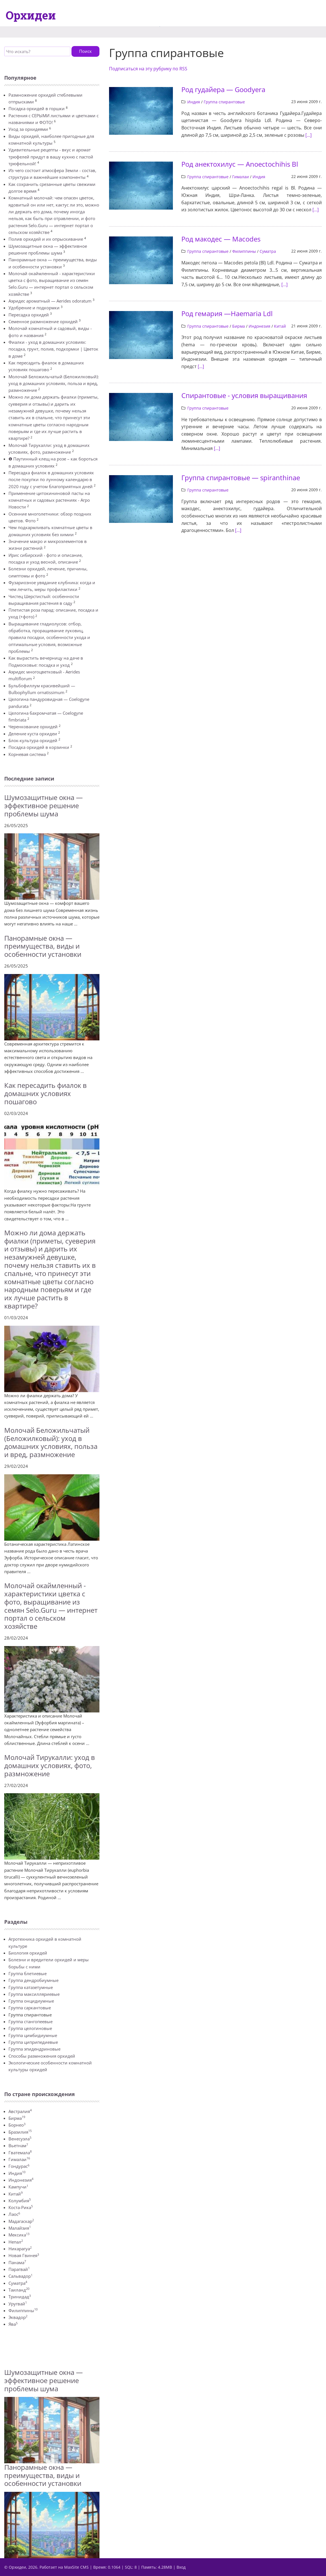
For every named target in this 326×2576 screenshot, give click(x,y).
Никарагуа (20, 2248)
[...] (308, 135)
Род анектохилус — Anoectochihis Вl (239, 164)
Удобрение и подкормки (34, 307)
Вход (181, 2567)
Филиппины (23, 2310)
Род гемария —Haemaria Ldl (227, 313)
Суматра (17, 2283)
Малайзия (19, 2228)
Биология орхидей (27, 1953)
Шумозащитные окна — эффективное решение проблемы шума (43, 805)
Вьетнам (18, 2145)
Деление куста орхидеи (32, 733)
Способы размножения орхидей (41, 2056)
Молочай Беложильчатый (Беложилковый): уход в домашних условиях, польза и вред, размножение (53, 383)
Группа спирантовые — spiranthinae (240, 477)
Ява (13, 2324)
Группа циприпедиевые (33, 2042)
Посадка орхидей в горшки (36, 108)
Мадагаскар (21, 2221)
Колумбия (19, 2200)
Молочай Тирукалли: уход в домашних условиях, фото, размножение (49, 1765)
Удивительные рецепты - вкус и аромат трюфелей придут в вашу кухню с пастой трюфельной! (50, 156)
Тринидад (19, 2296)
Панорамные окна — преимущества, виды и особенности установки (42, 946)
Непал (15, 2242)
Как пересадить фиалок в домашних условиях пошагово (45, 1093)
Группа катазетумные (30, 1987)
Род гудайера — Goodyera (223, 89)
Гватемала (20, 2152)
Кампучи (18, 2187)
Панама (17, 2262)
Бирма (16, 2118)
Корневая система (27, 754)
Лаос (14, 2214)
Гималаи (19, 2159)
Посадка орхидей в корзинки (38, 747)
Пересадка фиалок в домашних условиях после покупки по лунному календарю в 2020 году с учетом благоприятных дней (51, 479)
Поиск (85, 51)
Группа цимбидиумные (32, 2035)
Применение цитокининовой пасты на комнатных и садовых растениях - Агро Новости (49, 500)
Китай (15, 2194)
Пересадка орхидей (28, 315)
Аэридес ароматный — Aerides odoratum (50, 301)
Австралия (20, 2111)
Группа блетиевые (27, 1973)
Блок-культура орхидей (32, 740)
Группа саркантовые (29, 2007)
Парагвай (19, 2269)
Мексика (18, 2235)
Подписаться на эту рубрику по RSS (148, 69)
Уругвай (17, 2304)
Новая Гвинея (23, 2255)
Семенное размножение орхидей (43, 321)
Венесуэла (19, 2139)
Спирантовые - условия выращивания (244, 395)
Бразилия (20, 2132)
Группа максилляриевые (34, 1994)
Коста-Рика (20, 2207)
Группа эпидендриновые (34, 2049)
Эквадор (17, 2317)
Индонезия (20, 2180)
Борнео (16, 2125)
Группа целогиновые (30, 2028)
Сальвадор (20, 2276)
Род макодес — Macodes (220, 239)
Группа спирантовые (224, 102)
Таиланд (18, 2290)
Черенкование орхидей (33, 726)
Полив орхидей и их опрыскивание (45, 239)
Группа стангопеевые (30, 2021)
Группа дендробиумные (33, 1980)
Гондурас (18, 2166)
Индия (16, 2173)
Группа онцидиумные (31, 2001)
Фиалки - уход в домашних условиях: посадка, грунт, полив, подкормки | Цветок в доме (53, 349)
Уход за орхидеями (28, 129)
